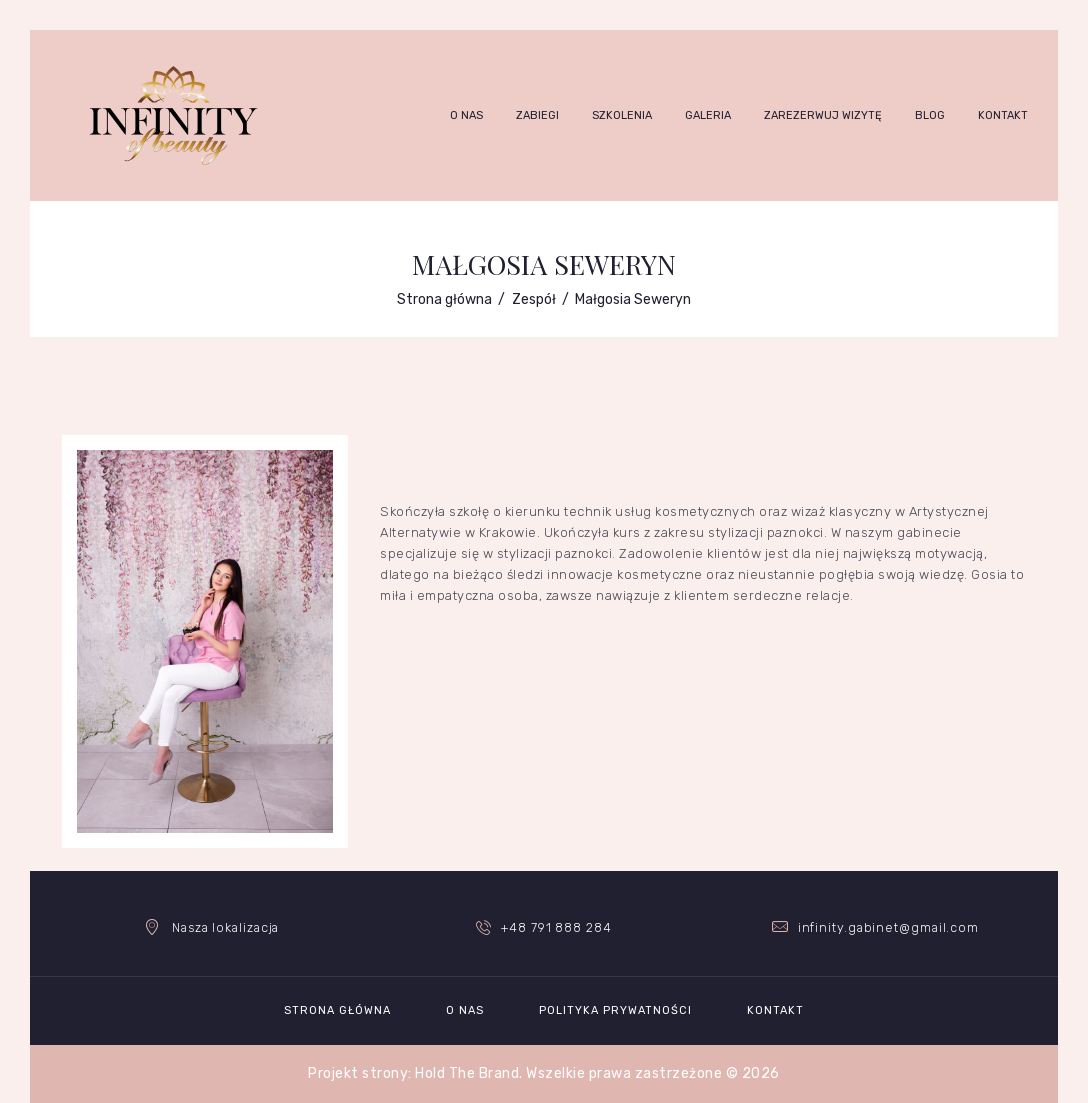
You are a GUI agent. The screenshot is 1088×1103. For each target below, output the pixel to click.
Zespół (534, 299)
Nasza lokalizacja (226, 927)
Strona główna (444, 299)
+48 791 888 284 (557, 927)
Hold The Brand (467, 1073)
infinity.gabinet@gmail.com (888, 927)
